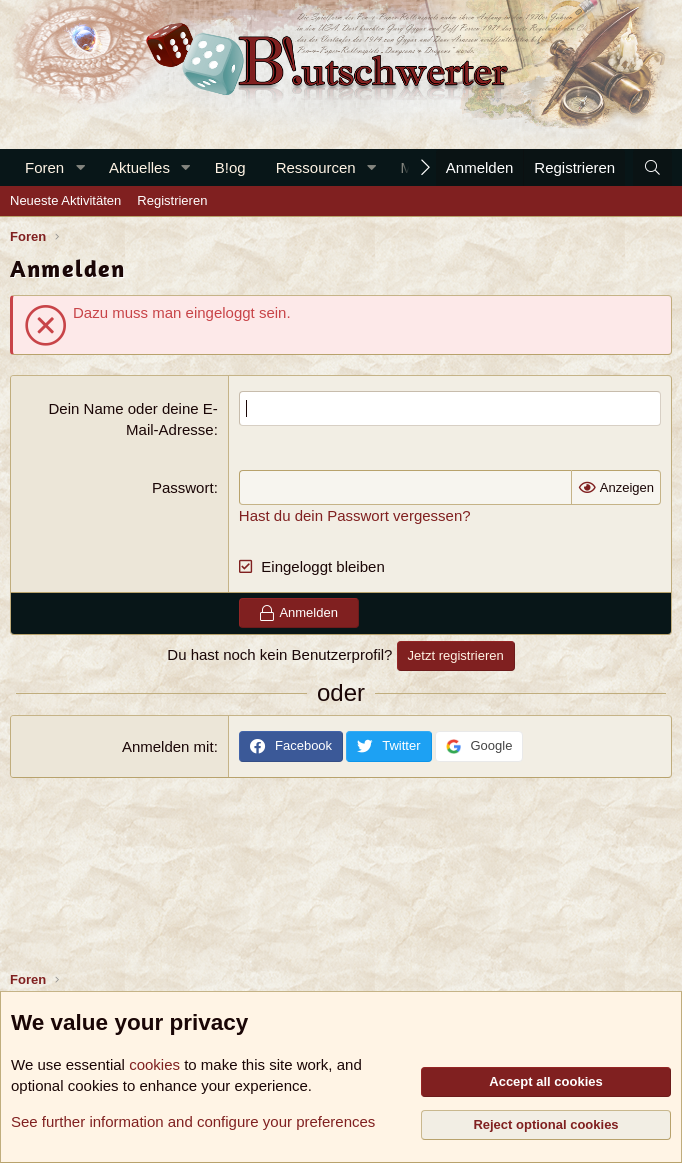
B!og (230, 167)
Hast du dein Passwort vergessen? (355, 515)
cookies (154, 1064)
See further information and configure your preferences (193, 1121)
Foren (44, 167)
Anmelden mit (168, 746)
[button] (80, 167)
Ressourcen (316, 167)
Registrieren (172, 200)
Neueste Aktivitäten (65, 200)
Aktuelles (139, 167)
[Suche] (652, 167)
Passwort (183, 487)
